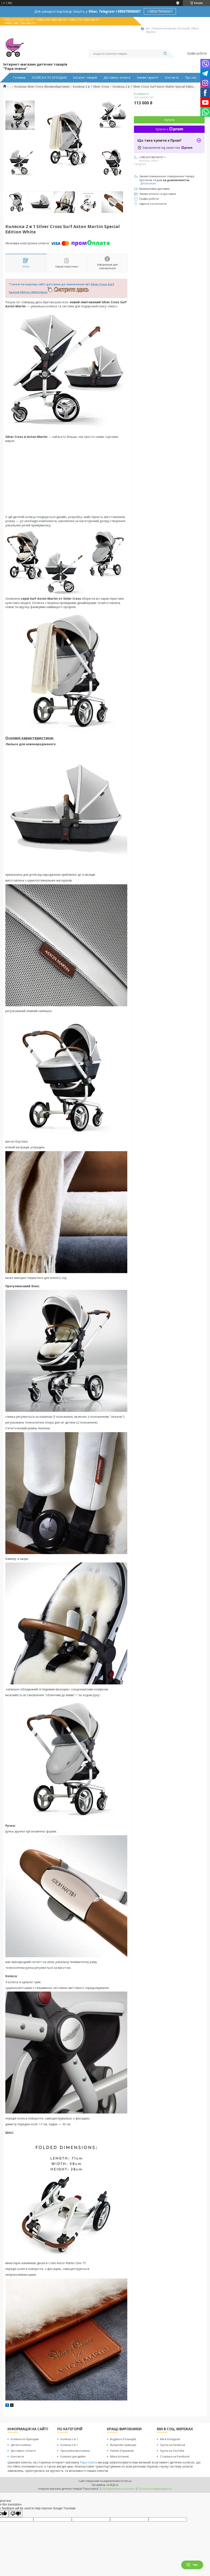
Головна (19, 77)
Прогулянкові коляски (75, 2451)
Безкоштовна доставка (154, 188)
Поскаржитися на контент (118, 2488)
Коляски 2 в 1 (69, 2439)
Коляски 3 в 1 (69, 2445)
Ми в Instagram (170, 2439)
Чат (192, 2565)
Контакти (172, 77)
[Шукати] (165, 54)
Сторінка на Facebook (175, 2456)
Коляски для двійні (73, 2456)
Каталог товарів (85, 77)
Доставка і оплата (117, 77)
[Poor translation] (15, 2513)
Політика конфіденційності (155, 2488)
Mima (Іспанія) (119, 2456)
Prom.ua (126, 2481)
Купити (169, 120)
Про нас (191, 77)
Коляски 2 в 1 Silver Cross (91, 87)
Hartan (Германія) (122, 2451)
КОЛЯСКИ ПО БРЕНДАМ (49, 77)
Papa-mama (88, 2462)
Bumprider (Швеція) (123, 2445)
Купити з (169, 129)
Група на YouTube (172, 2451)
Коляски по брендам (25, 2439)
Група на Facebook (172, 2445)
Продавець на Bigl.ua (105, 2485)
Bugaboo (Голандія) (123, 2439)
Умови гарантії (147, 77)
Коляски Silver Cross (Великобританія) (42, 87)
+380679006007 (159, 11)
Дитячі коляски (21, 2445)
